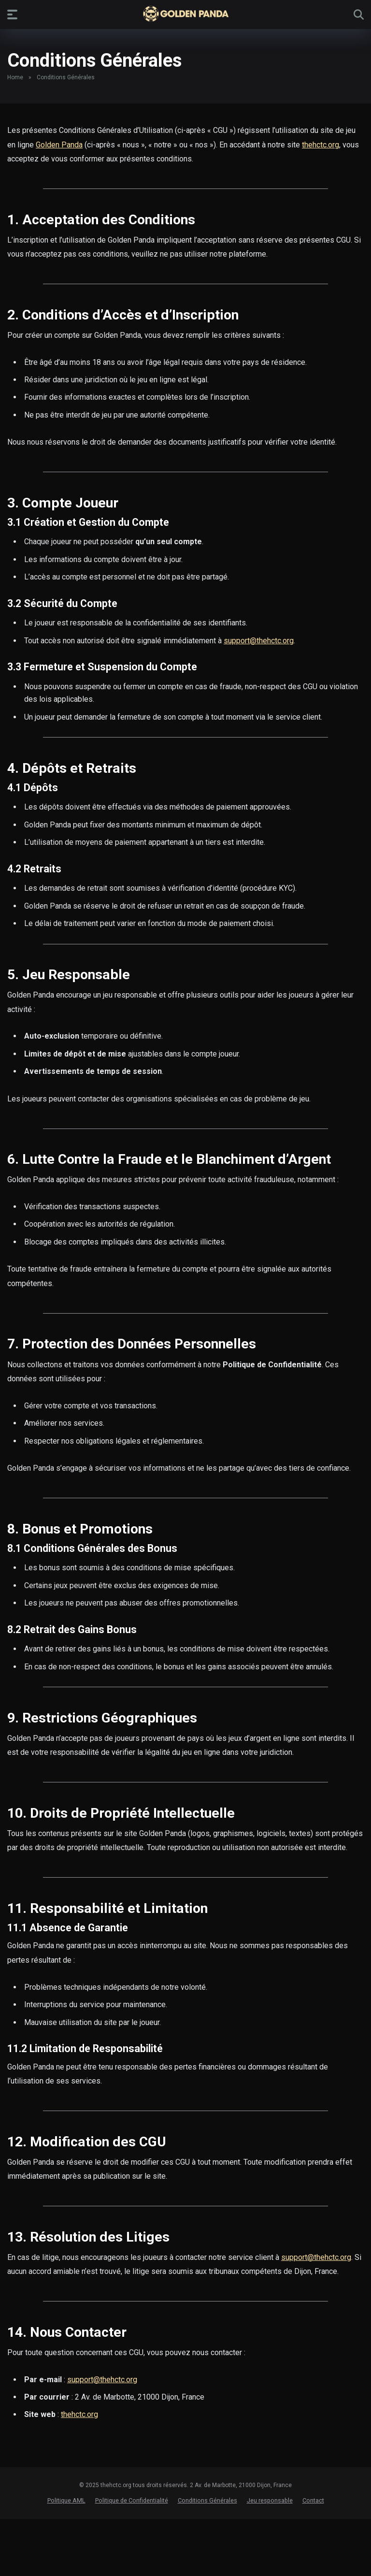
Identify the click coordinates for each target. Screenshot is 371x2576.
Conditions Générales (207, 2500)
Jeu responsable (270, 2500)
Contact (313, 2500)
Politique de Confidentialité (131, 2500)
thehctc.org (320, 144)
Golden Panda (59, 144)
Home (15, 77)
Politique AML (66, 2500)
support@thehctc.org (259, 640)
